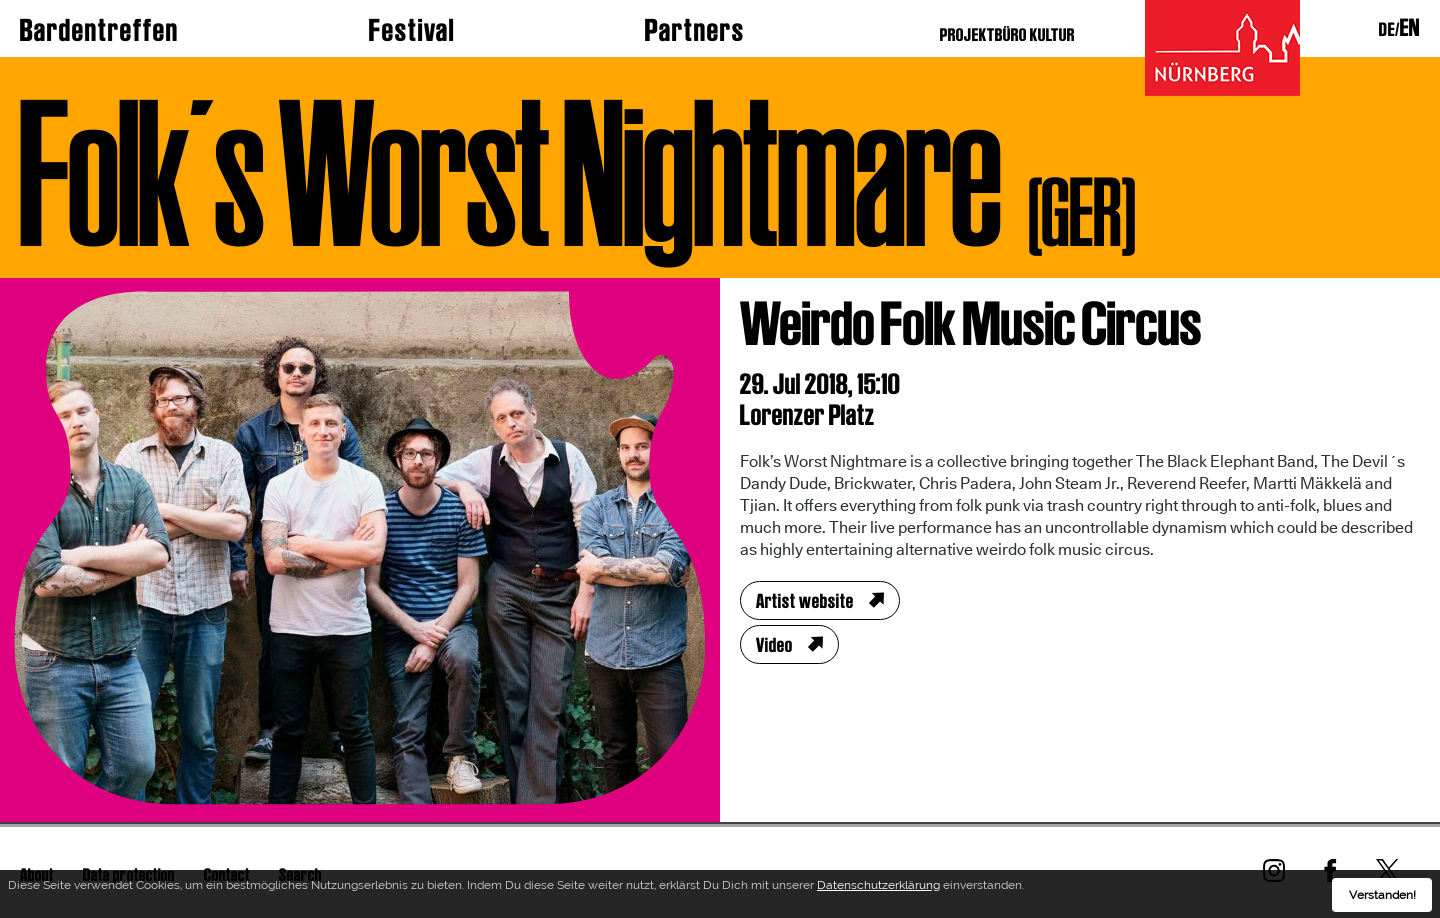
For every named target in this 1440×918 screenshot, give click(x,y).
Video (774, 645)
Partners (695, 30)
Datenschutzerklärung (878, 888)
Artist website (805, 601)
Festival (412, 30)
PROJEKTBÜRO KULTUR (1007, 34)
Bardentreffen (99, 30)
